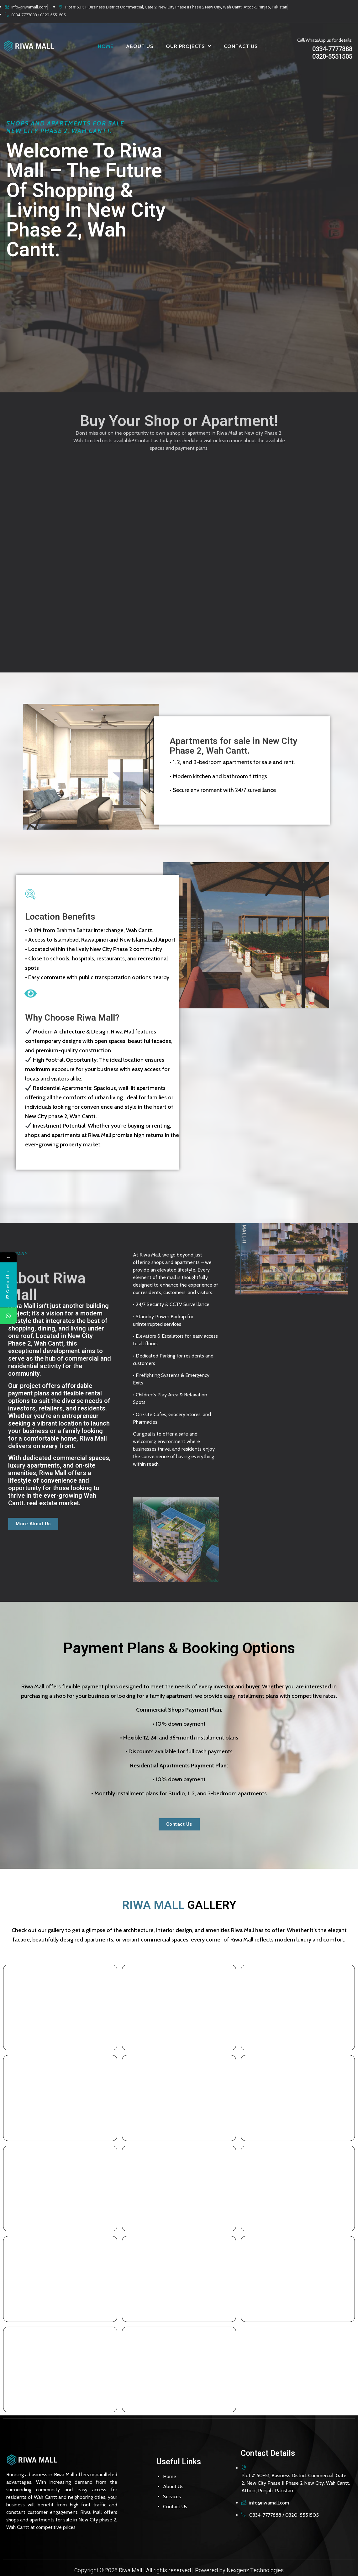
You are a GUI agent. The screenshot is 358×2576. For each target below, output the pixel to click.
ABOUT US (139, 46)
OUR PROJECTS (188, 46)
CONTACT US (241, 46)
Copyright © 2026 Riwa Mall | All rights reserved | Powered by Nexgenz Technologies (179, 2567)
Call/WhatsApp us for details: (324, 40)
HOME (105, 46)
